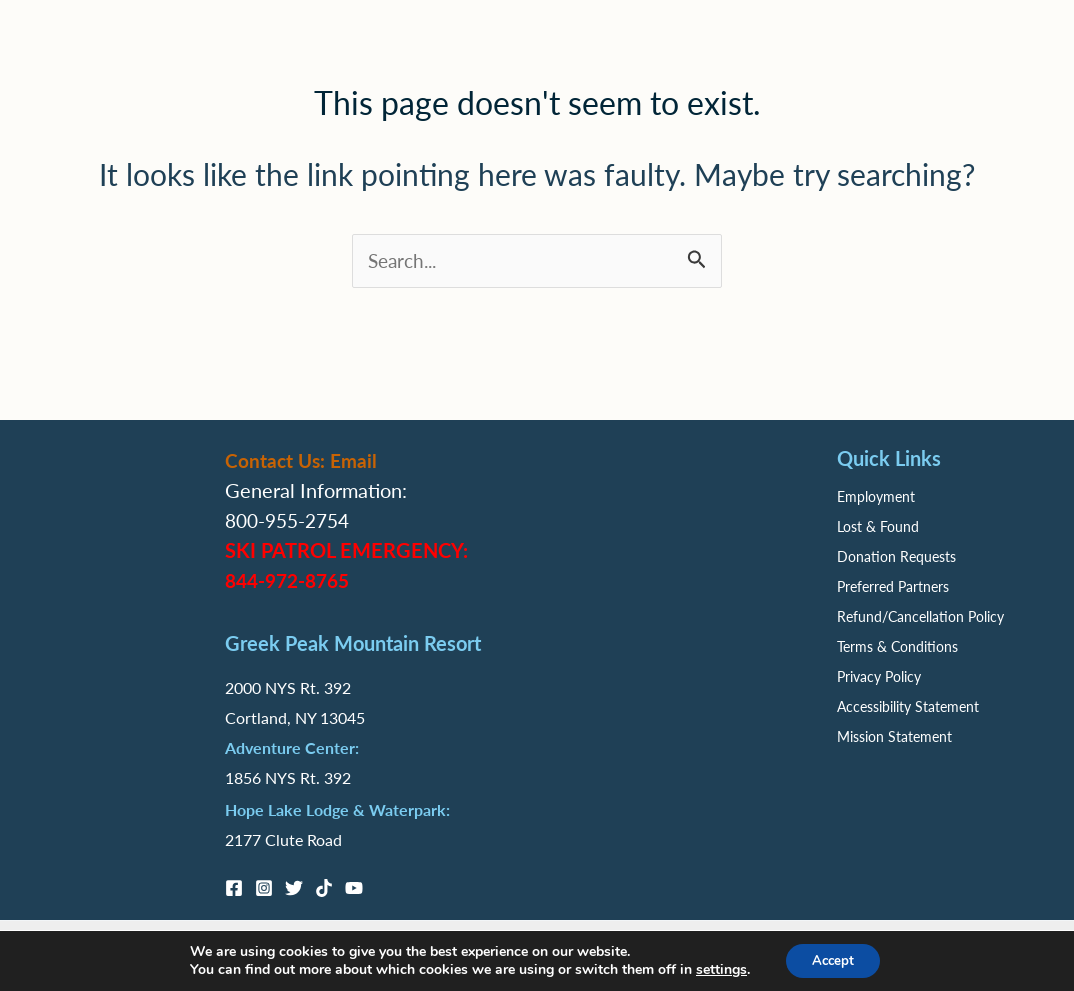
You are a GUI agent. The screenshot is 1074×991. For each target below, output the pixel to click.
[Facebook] (234, 888)
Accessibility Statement (908, 706)
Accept (833, 959)
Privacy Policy (879, 676)
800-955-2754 (292, 520)
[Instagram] (264, 888)
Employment (876, 496)
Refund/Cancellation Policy (920, 616)
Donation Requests (896, 556)
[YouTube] (354, 888)
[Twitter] (294, 888)
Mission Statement (894, 736)
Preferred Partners (893, 586)
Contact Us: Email (303, 460)
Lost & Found (878, 526)
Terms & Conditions (897, 646)
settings (716, 969)
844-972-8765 (292, 580)
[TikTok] (324, 888)
